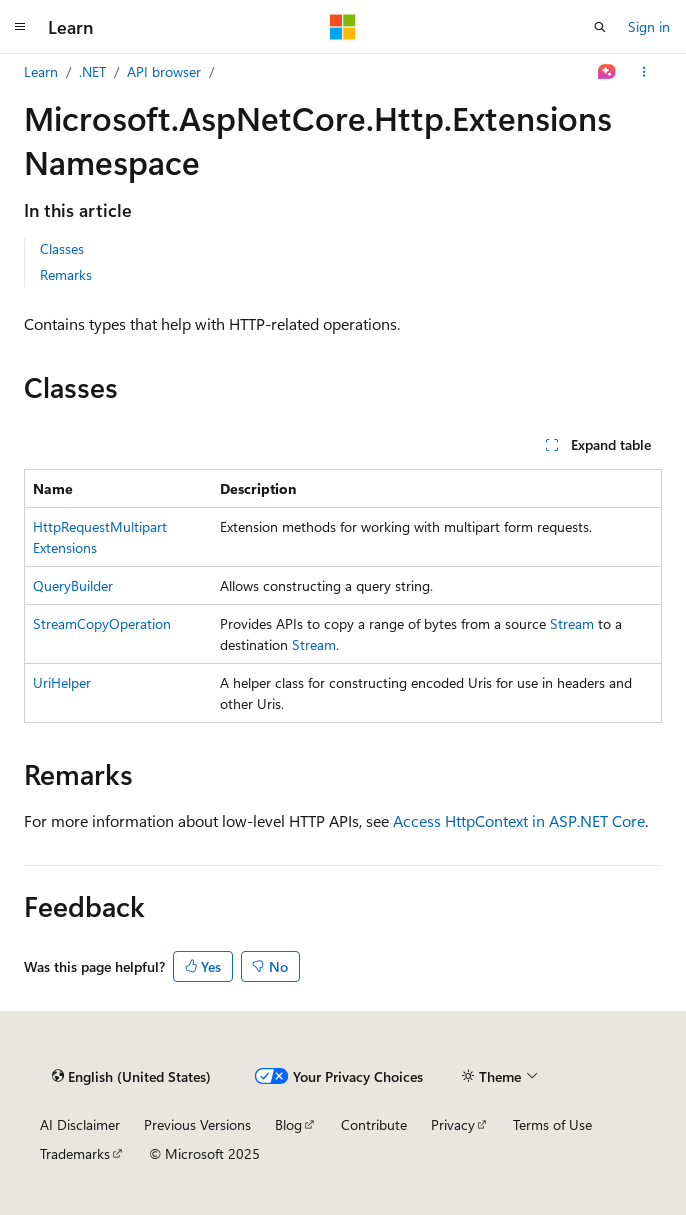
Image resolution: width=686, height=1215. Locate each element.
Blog (288, 1124)
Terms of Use (552, 1124)
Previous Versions (197, 1124)
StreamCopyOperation (102, 623)
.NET (92, 71)
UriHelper (62, 682)
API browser (164, 71)
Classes (62, 248)
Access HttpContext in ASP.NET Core (519, 820)
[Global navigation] (20, 27)
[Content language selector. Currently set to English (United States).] (131, 1076)
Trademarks (75, 1153)
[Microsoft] (343, 27)
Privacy (453, 1124)
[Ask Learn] (607, 72)
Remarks (66, 274)
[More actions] (644, 72)
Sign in (649, 26)
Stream (572, 623)
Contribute (374, 1124)
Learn (41, 71)
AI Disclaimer (80, 1124)
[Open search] (600, 27)
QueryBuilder (73, 585)
